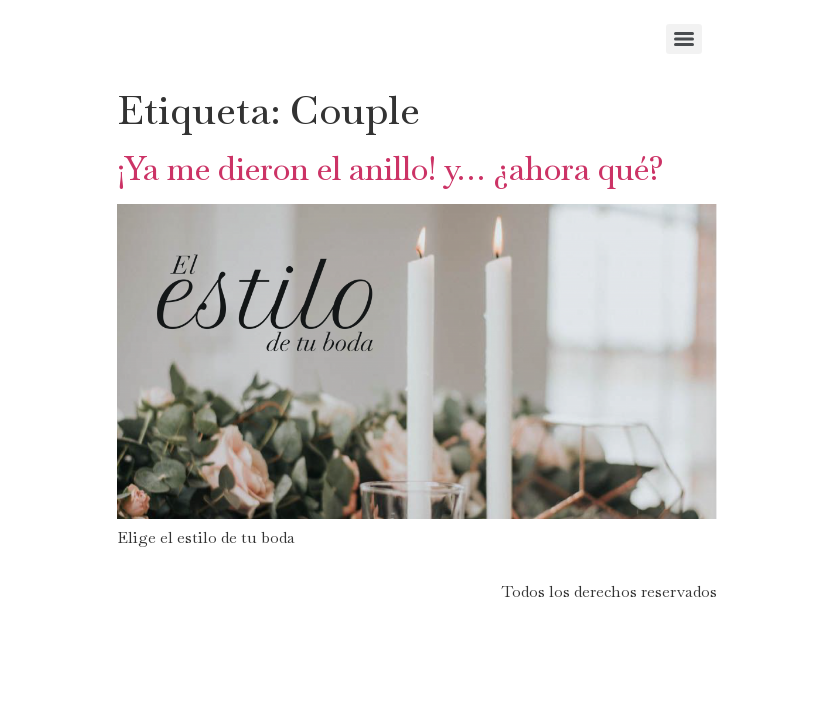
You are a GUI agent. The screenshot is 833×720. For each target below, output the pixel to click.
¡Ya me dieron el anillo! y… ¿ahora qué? (390, 168)
